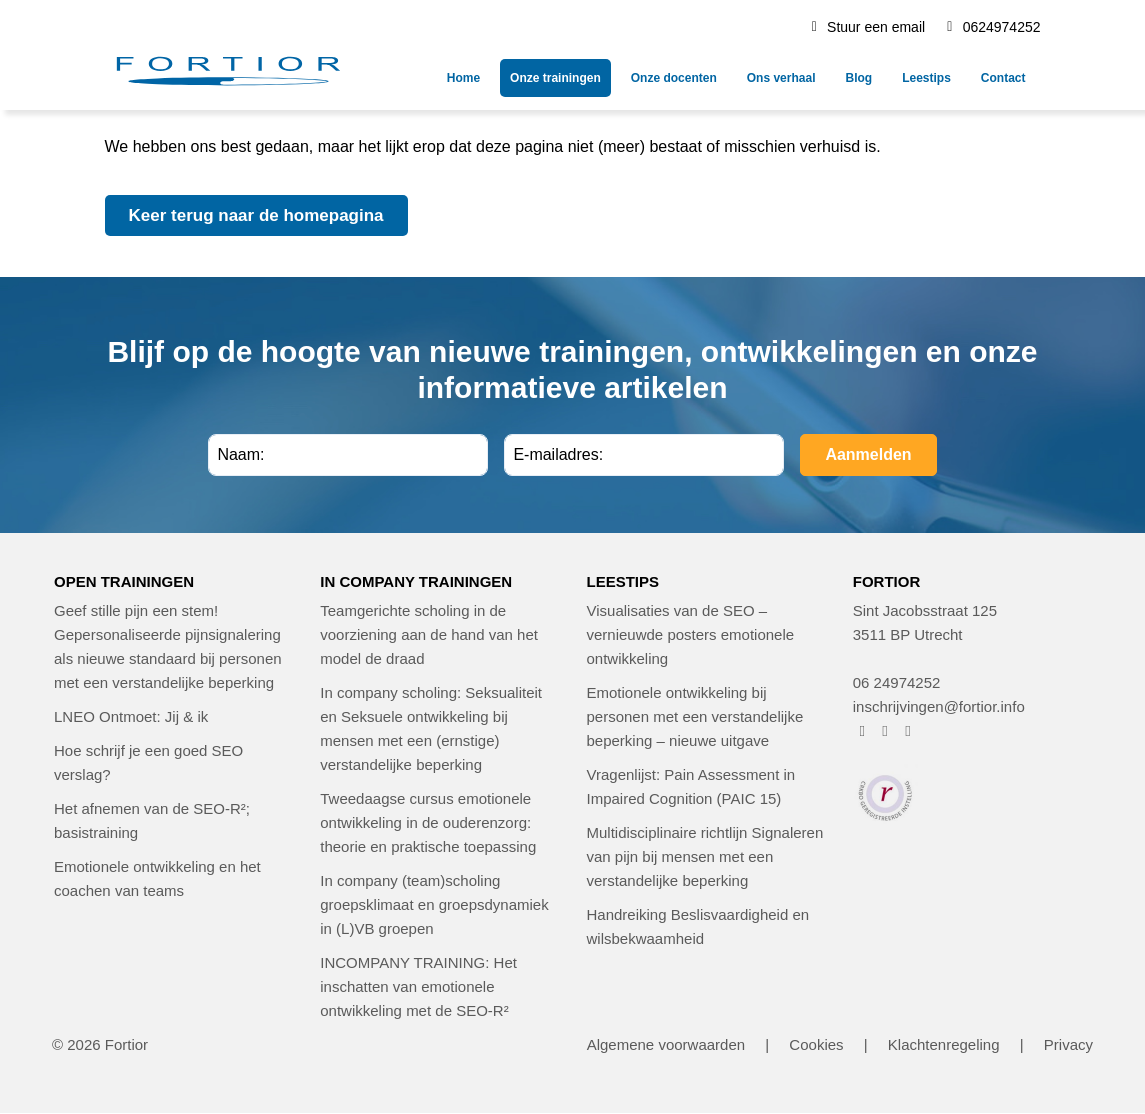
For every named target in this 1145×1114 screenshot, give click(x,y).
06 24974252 (897, 682)
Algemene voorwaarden (666, 1044)
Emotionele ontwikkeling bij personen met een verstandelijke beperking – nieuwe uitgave (695, 716)
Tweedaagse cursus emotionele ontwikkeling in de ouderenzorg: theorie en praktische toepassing (428, 822)
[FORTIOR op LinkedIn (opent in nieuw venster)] (908, 730)
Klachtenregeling (944, 1044)
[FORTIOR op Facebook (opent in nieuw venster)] (862, 730)
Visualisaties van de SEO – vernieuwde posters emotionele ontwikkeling (691, 634)
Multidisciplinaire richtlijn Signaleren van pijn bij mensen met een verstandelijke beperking (705, 856)
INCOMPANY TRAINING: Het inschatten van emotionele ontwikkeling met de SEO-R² (418, 986)
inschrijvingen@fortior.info (939, 706)
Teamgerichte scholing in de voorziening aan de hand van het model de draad (429, 634)
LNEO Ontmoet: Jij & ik (131, 716)
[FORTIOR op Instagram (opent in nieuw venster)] (885, 730)
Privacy (1068, 1044)
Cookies (816, 1044)
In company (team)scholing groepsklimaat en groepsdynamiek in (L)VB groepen (434, 904)
